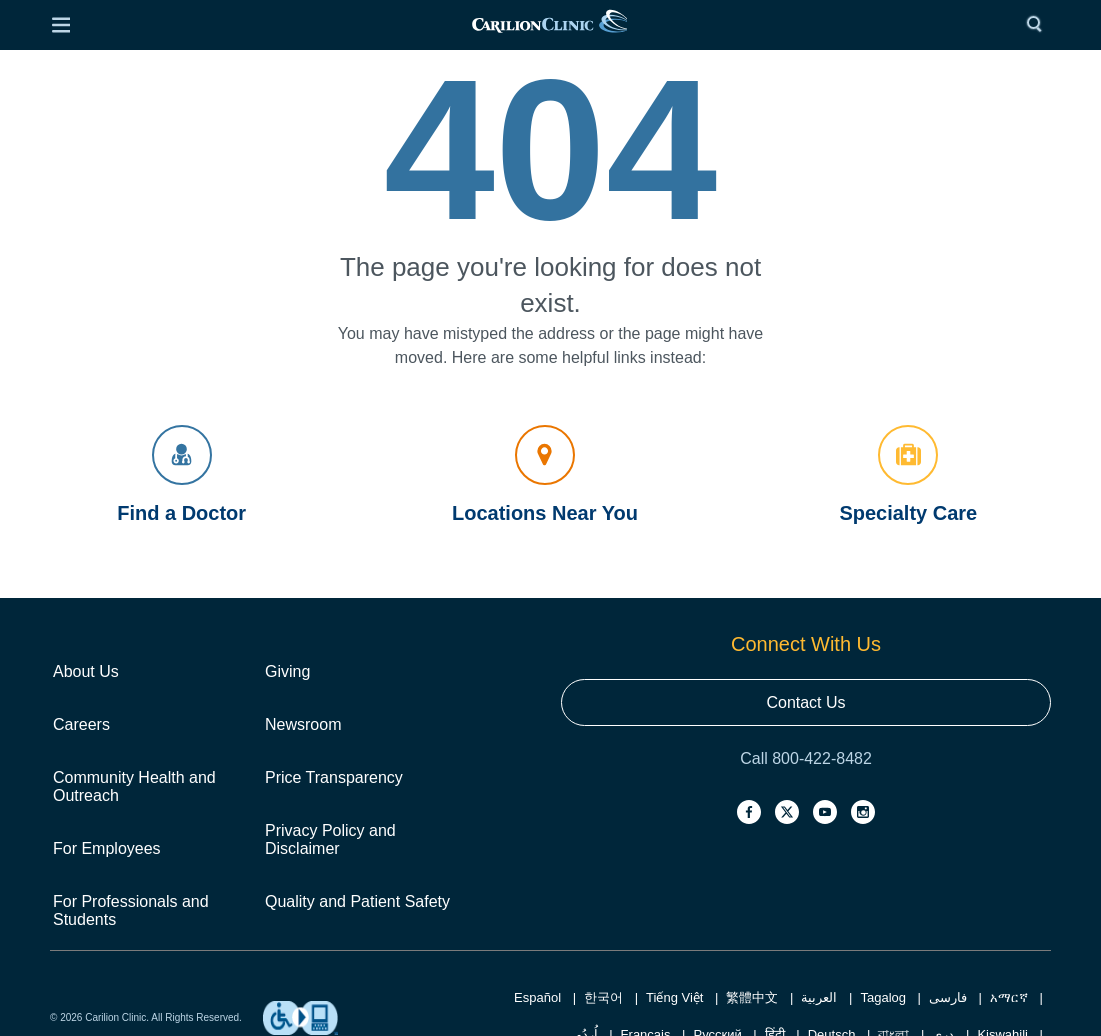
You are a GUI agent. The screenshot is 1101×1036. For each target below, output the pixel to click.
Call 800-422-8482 (806, 758)
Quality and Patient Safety (357, 901)
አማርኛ (1009, 997)
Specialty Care (908, 474)
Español (537, 997)
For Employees (107, 848)
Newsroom (303, 724)
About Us (86, 671)
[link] (549, 25)
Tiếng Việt (674, 997)
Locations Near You (545, 474)
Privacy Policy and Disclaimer (330, 839)
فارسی (948, 997)
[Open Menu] (61, 25)
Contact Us (805, 702)
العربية (819, 997)
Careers (81, 724)
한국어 (603, 997)
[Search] (1039, 25)
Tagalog (883, 997)
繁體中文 (752, 997)
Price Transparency (334, 777)
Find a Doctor (181, 474)
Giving (287, 671)
